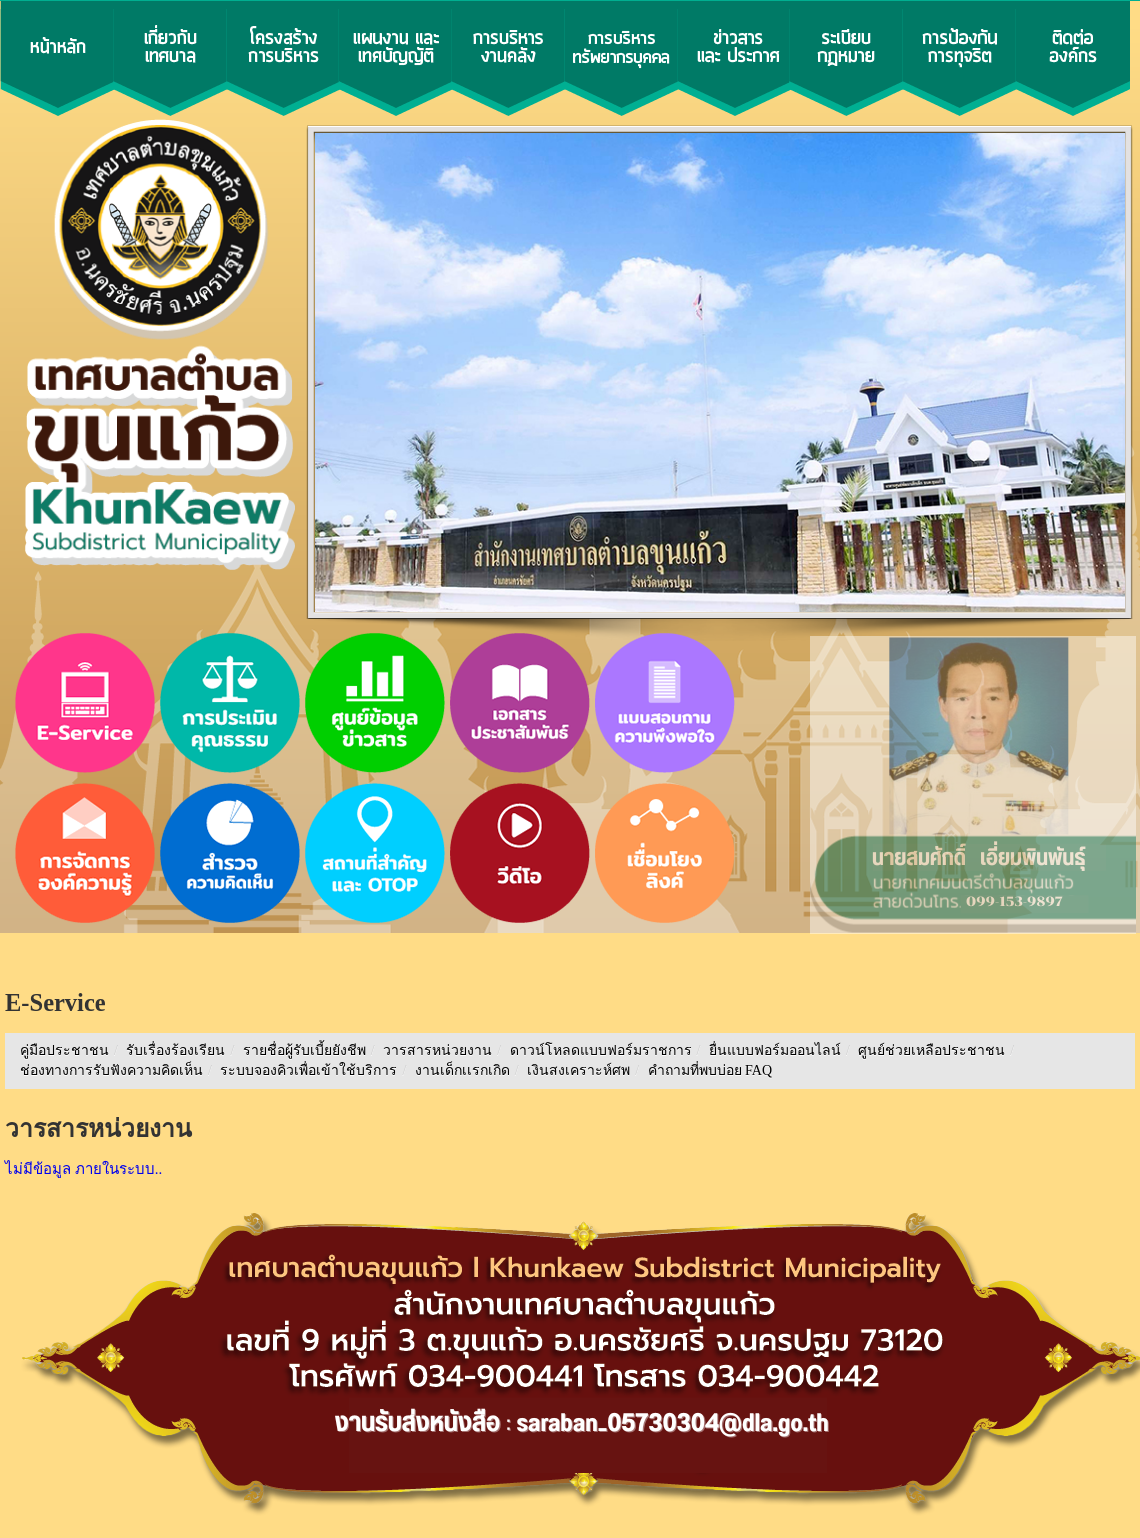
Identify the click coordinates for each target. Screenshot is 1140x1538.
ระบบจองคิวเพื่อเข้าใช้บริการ (308, 1070)
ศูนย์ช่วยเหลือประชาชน (931, 1050)
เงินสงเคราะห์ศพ (578, 1070)
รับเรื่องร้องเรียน (175, 1050)
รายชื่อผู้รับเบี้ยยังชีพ (304, 1050)
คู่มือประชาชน (64, 1050)
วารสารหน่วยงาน (437, 1050)
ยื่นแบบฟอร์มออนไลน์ (775, 1050)
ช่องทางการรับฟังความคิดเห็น (111, 1070)
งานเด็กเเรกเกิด (462, 1070)
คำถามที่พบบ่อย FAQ (710, 1070)
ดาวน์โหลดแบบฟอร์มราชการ (601, 1050)
